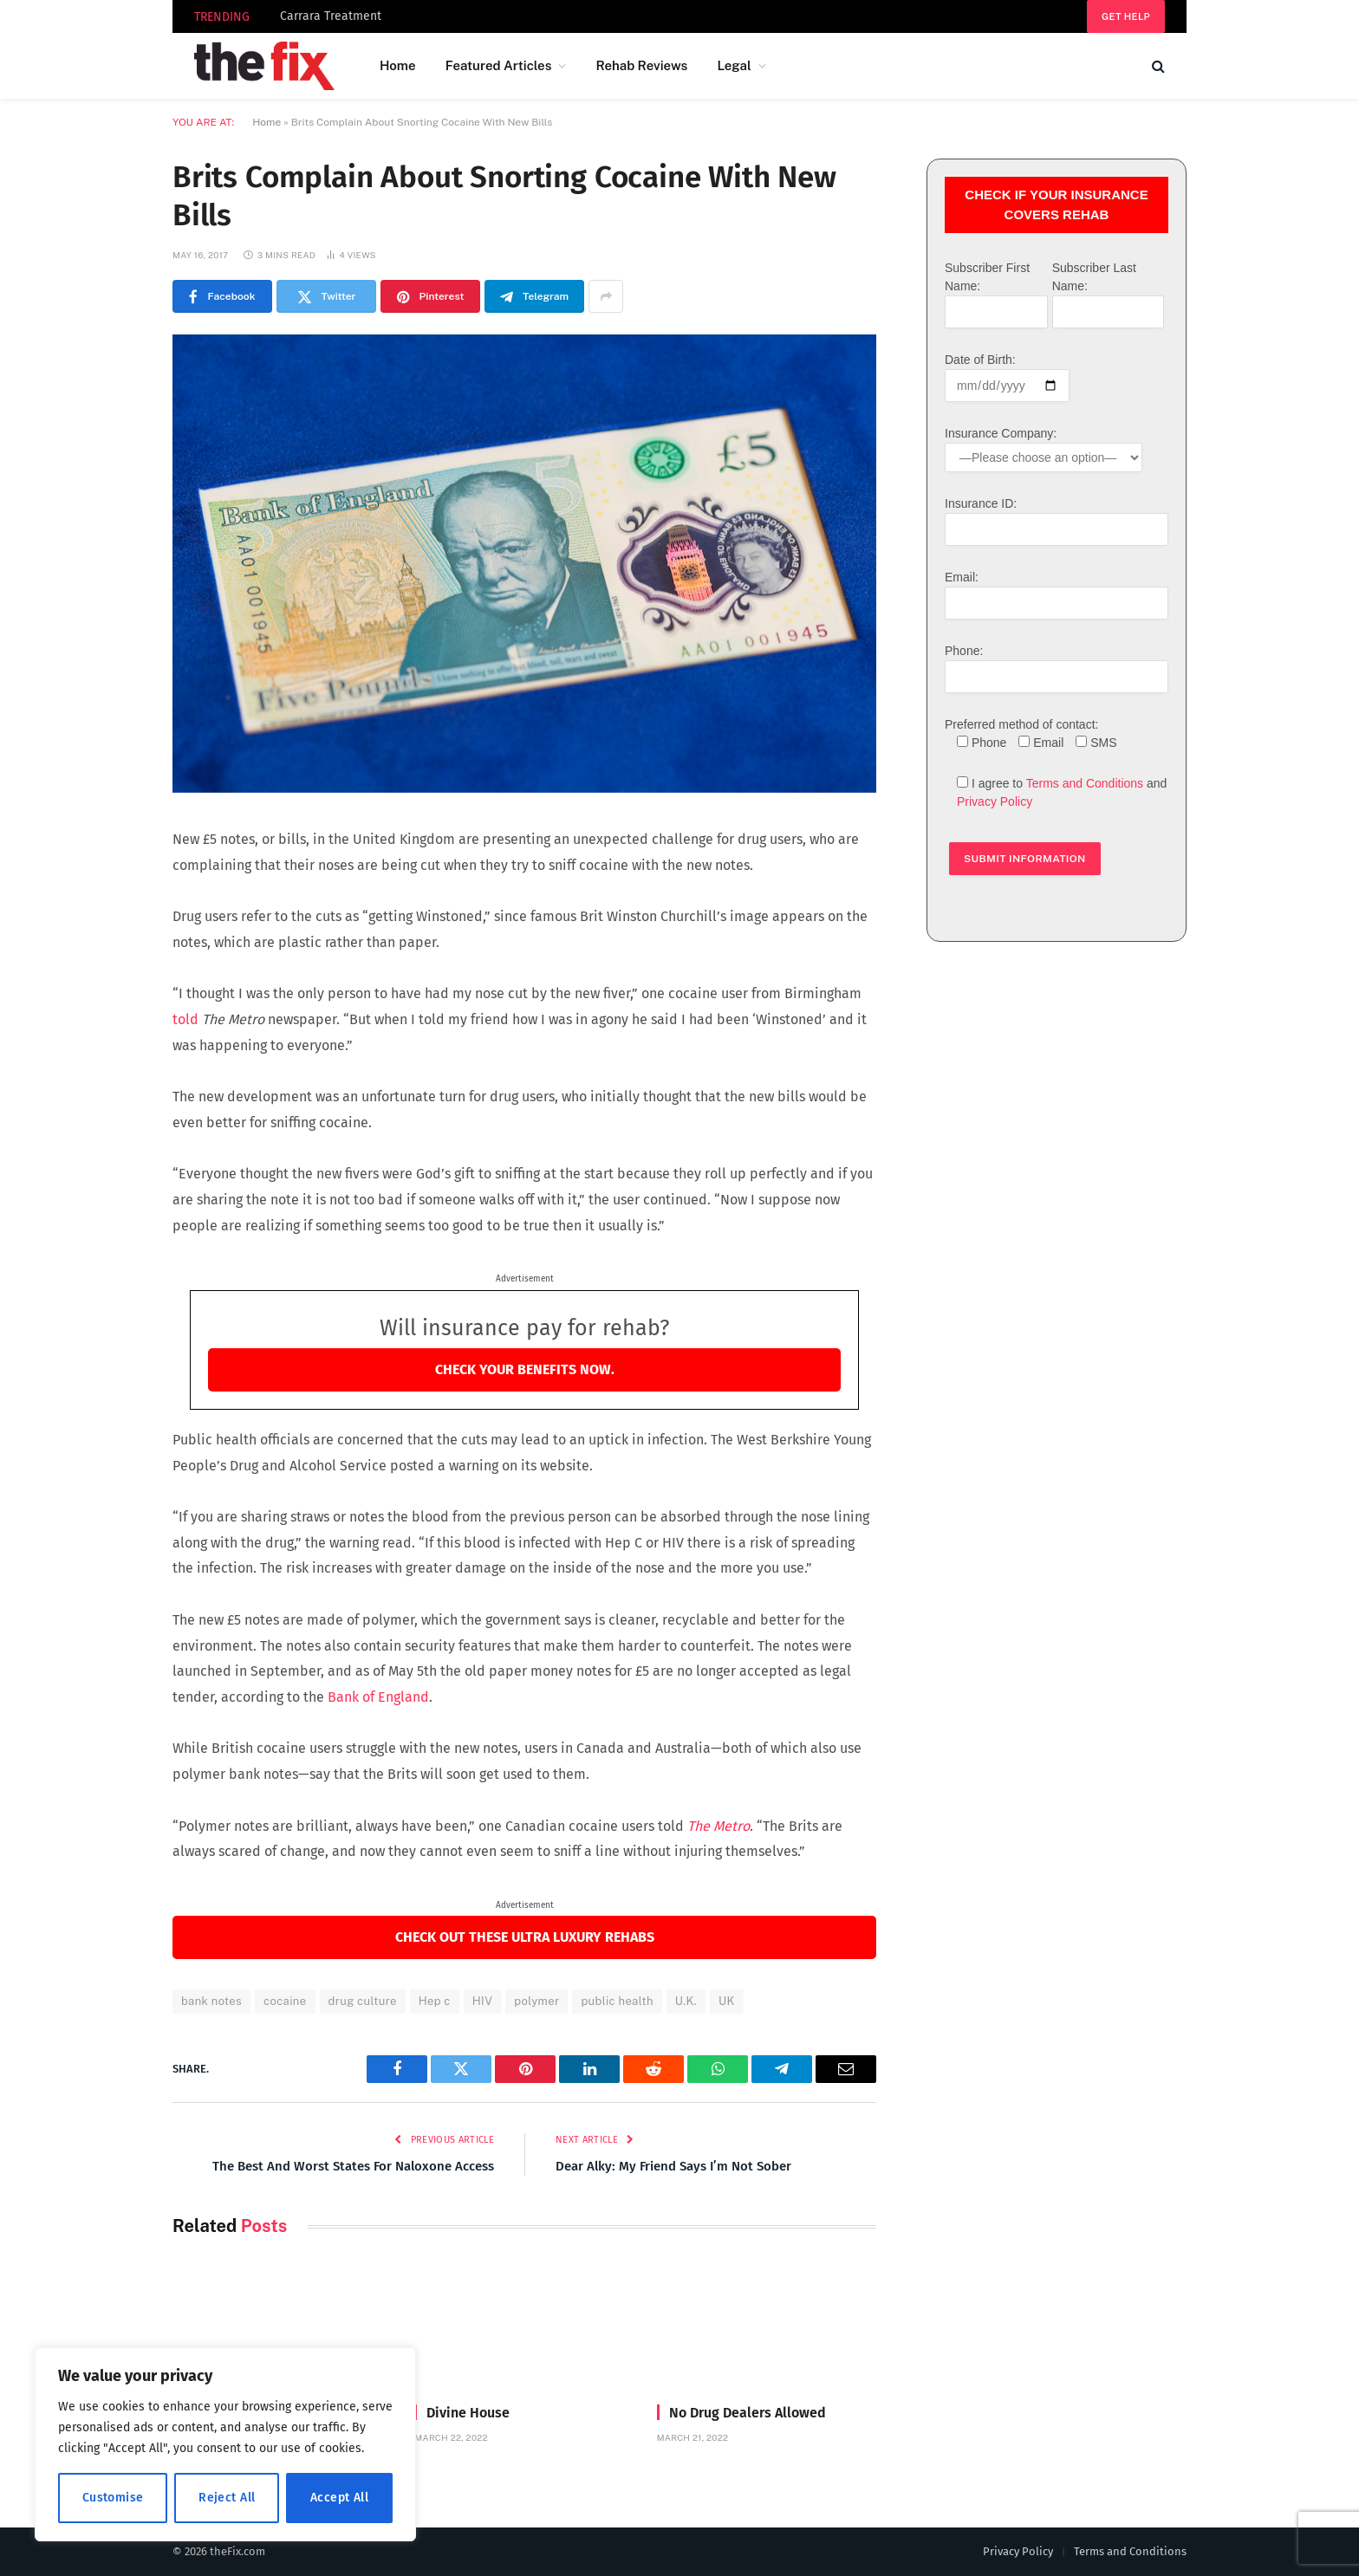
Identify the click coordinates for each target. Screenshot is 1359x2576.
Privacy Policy (994, 801)
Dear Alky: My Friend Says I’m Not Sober (673, 2166)
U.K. (686, 2001)
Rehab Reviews (641, 65)
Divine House (468, 2412)
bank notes (211, 2001)
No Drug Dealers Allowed (747, 2412)
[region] (225, 2444)
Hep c (435, 2001)
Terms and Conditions (1084, 783)
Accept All (339, 2497)
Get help (1126, 16)
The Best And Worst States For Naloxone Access (353, 2166)
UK (727, 2001)
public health (617, 2001)
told (185, 1019)
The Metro (718, 1826)
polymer (536, 2001)
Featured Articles (498, 65)
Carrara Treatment (330, 16)
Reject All (226, 2497)
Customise (113, 2497)
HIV (482, 2001)
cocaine (284, 2001)
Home (398, 65)
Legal (734, 65)
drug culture (362, 2001)
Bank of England (378, 1697)
